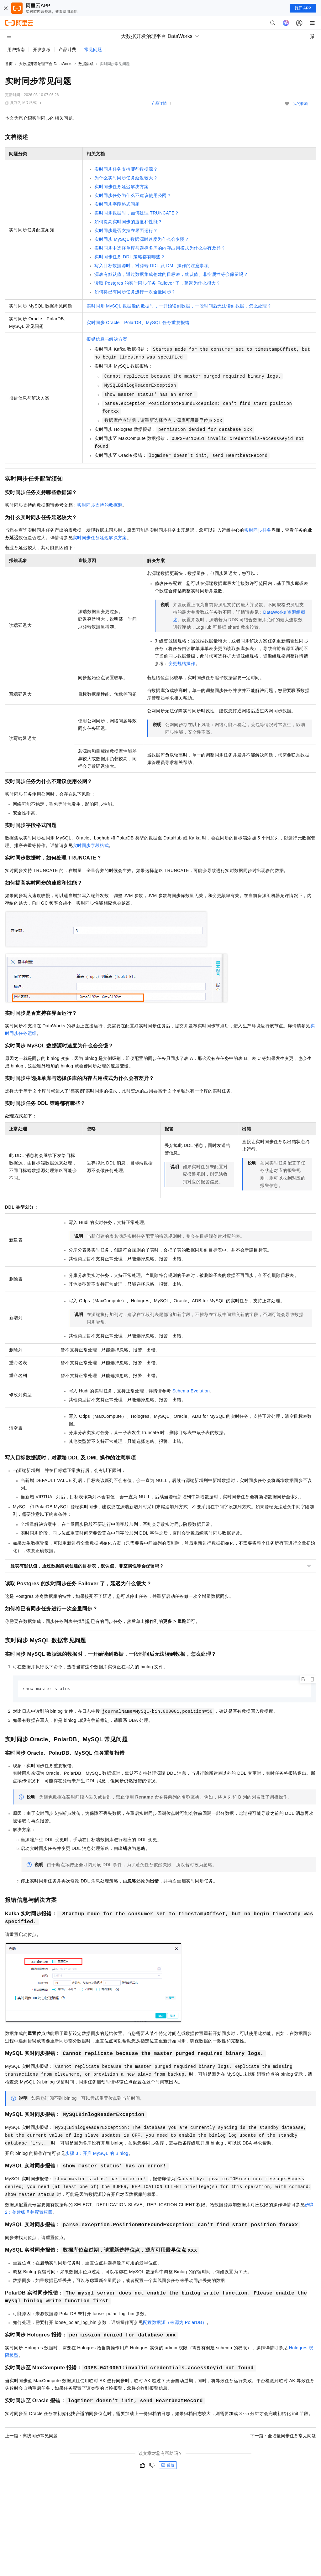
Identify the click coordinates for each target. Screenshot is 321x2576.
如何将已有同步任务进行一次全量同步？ (135, 291)
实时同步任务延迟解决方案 (121, 186)
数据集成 (85, 64)
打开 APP (303, 8)
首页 (9, 64)
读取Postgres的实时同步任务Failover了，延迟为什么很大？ (157, 283)
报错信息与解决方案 (107, 339)
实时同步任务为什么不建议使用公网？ (132, 195)
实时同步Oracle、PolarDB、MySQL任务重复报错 (138, 322)
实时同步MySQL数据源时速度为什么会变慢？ (141, 239)
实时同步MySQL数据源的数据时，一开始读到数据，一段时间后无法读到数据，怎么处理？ (179, 305)
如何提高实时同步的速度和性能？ (128, 221)
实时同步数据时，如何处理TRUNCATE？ (136, 212)
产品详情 (159, 103)
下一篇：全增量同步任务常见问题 (283, 2436)
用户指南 (16, 49)
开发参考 (41, 49)
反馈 (167, 2465)
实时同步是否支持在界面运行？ (126, 230)
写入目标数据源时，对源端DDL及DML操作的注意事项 (151, 265)
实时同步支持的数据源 (99, 505)
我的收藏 (300, 103)
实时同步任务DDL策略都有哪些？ (129, 256)
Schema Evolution (191, 1390)
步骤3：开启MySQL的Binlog (96, 2153)
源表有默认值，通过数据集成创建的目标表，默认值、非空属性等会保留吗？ (171, 274)
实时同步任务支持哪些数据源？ (126, 169)
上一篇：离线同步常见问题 (31, 2436)
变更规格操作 (181, 663)
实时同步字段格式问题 (116, 204)
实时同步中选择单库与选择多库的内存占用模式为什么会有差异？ (159, 247)
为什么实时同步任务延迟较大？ (126, 177)
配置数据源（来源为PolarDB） (175, 2322)
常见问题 (93, 49)
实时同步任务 (257, 530)
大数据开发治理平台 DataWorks (45, 64)
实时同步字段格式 (91, 845)
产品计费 (67, 49)
